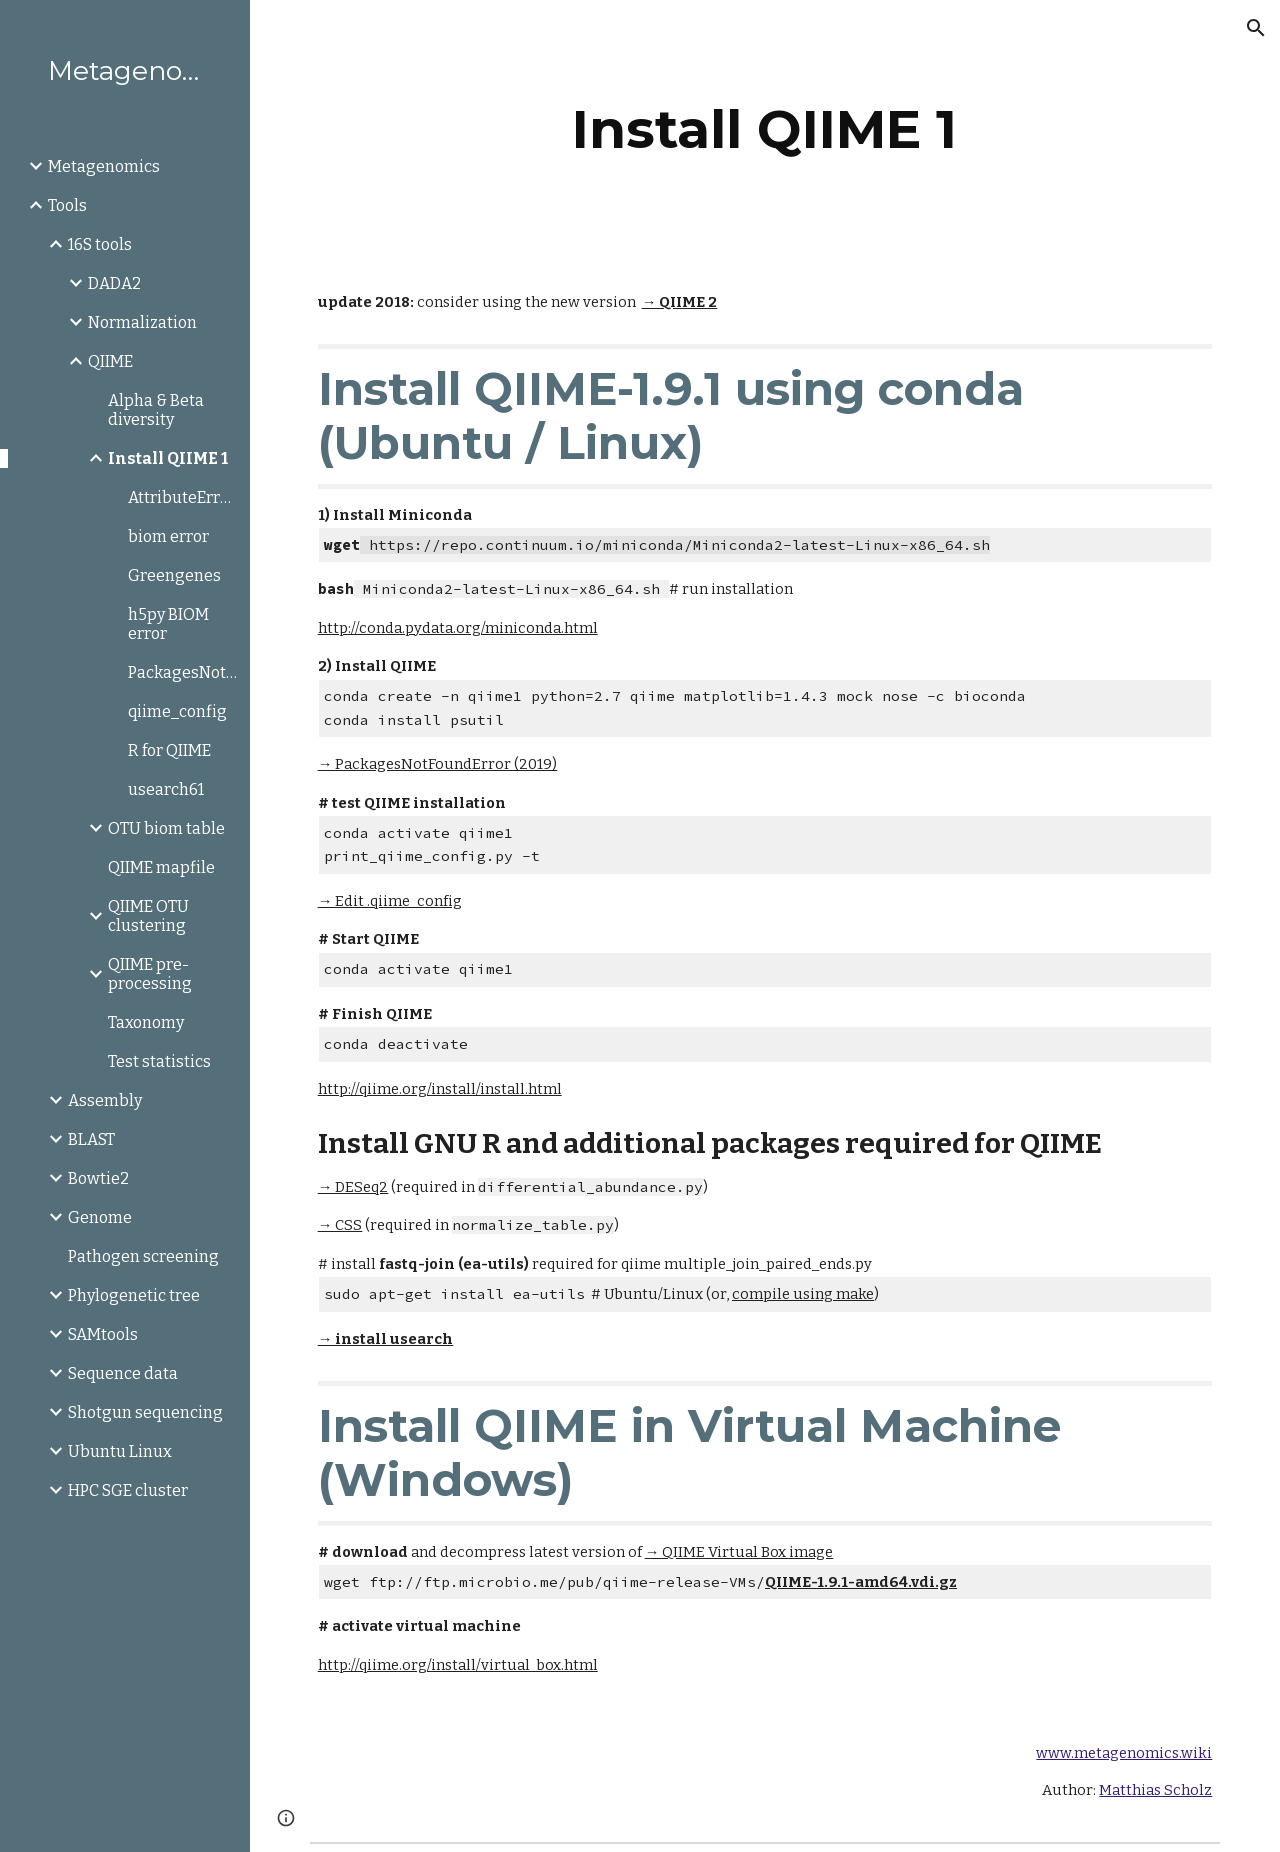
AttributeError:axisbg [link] (183, 497)
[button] (1256, 28)
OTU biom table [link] (166, 828)
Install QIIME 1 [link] (168, 458)
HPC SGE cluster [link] (128, 1490)
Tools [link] (67, 205)
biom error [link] (168, 536)
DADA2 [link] (114, 283)
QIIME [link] (110, 361)
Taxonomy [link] (146, 1022)
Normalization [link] (142, 322)
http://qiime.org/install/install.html (440, 1089)
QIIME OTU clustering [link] (148, 916)
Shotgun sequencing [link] (145, 1412)
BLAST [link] (91, 1139)
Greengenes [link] (174, 575)
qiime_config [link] (177, 711)
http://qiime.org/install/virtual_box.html (458, 1665)
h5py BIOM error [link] (168, 624)
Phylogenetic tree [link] (134, 1295)
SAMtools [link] (103, 1334)
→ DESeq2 (353, 1187)
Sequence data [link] (123, 1373)
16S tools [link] (100, 244)
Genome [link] (100, 1217)
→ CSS (340, 1225)
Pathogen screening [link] (143, 1256)
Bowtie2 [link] (98, 1178)
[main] (764, 129)
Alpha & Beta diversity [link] (156, 410)
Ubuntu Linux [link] (120, 1451)
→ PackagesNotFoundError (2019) (438, 764)
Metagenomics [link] (104, 166)
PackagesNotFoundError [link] (183, 672)
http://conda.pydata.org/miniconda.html (458, 628)
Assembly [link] (105, 1100)
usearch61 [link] (166, 789)
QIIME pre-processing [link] (150, 974)
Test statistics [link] (159, 1061)
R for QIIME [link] (169, 750)
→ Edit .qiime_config (390, 901)
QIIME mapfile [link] (161, 867)
